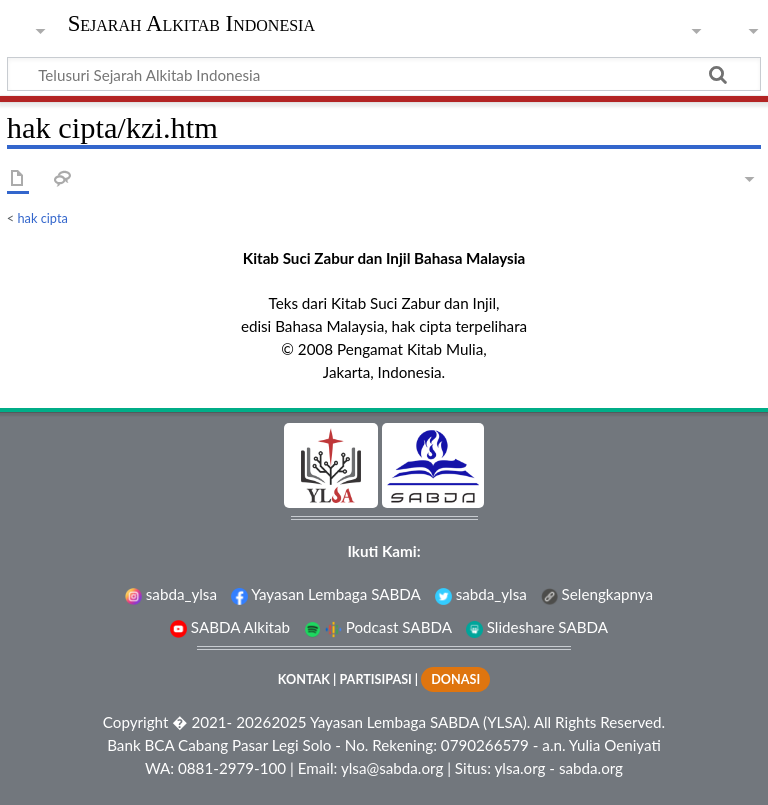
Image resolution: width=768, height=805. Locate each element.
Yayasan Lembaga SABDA (326, 594)
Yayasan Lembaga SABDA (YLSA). (420, 722)
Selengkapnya (597, 594)
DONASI (455, 679)
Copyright (136, 722)
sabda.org (591, 768)
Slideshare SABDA (537, 627)
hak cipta (43, 218)
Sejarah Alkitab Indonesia (191, 24)
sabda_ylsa (171, 594)
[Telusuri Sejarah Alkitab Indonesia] (384, 74)
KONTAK (304, 679)
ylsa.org (519, 768)
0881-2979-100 (232, 768)
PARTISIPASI (375, 679)
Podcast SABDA (378, 627)
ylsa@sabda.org (392, 768)
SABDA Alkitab (230, 627)
